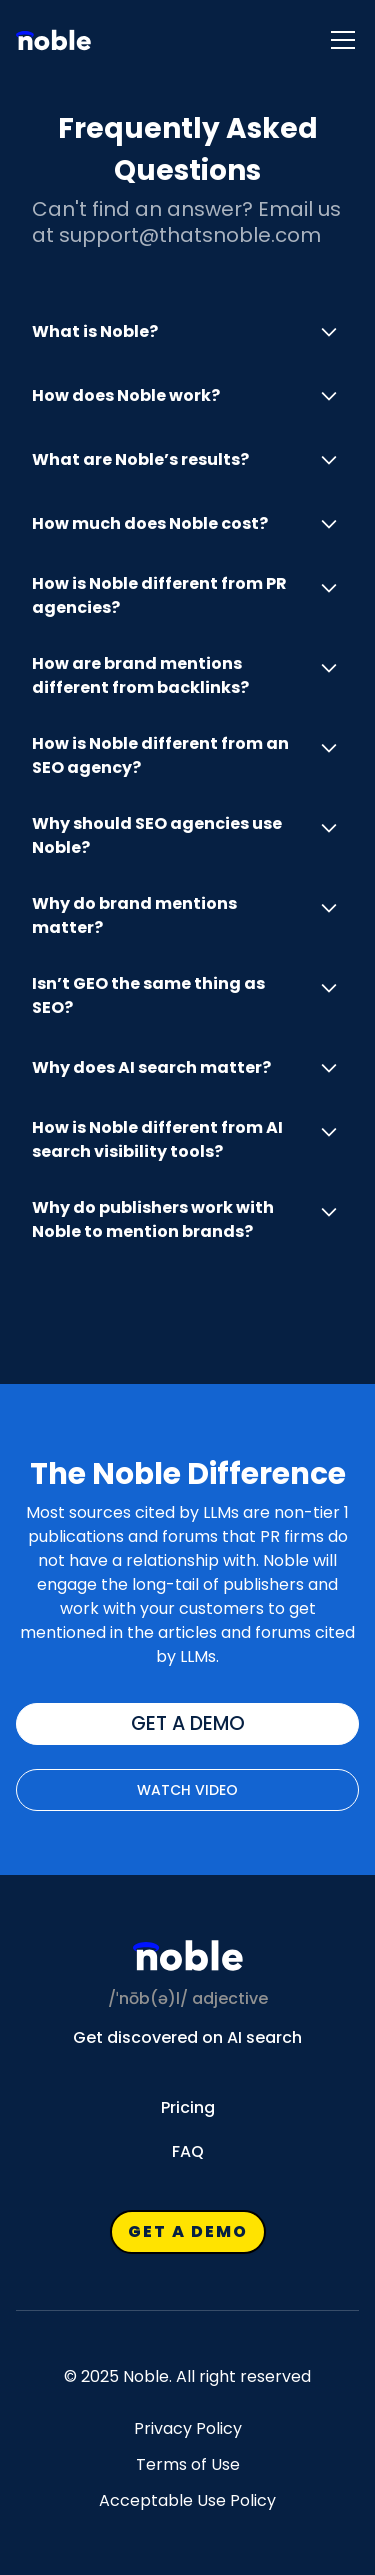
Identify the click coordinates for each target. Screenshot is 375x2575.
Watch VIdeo (187, 1790)
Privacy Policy (188, 2429)
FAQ (188, 2152)
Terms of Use (188, 2465)
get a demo (188, 1723)
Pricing (188, 2108)
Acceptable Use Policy (187, 2501)
